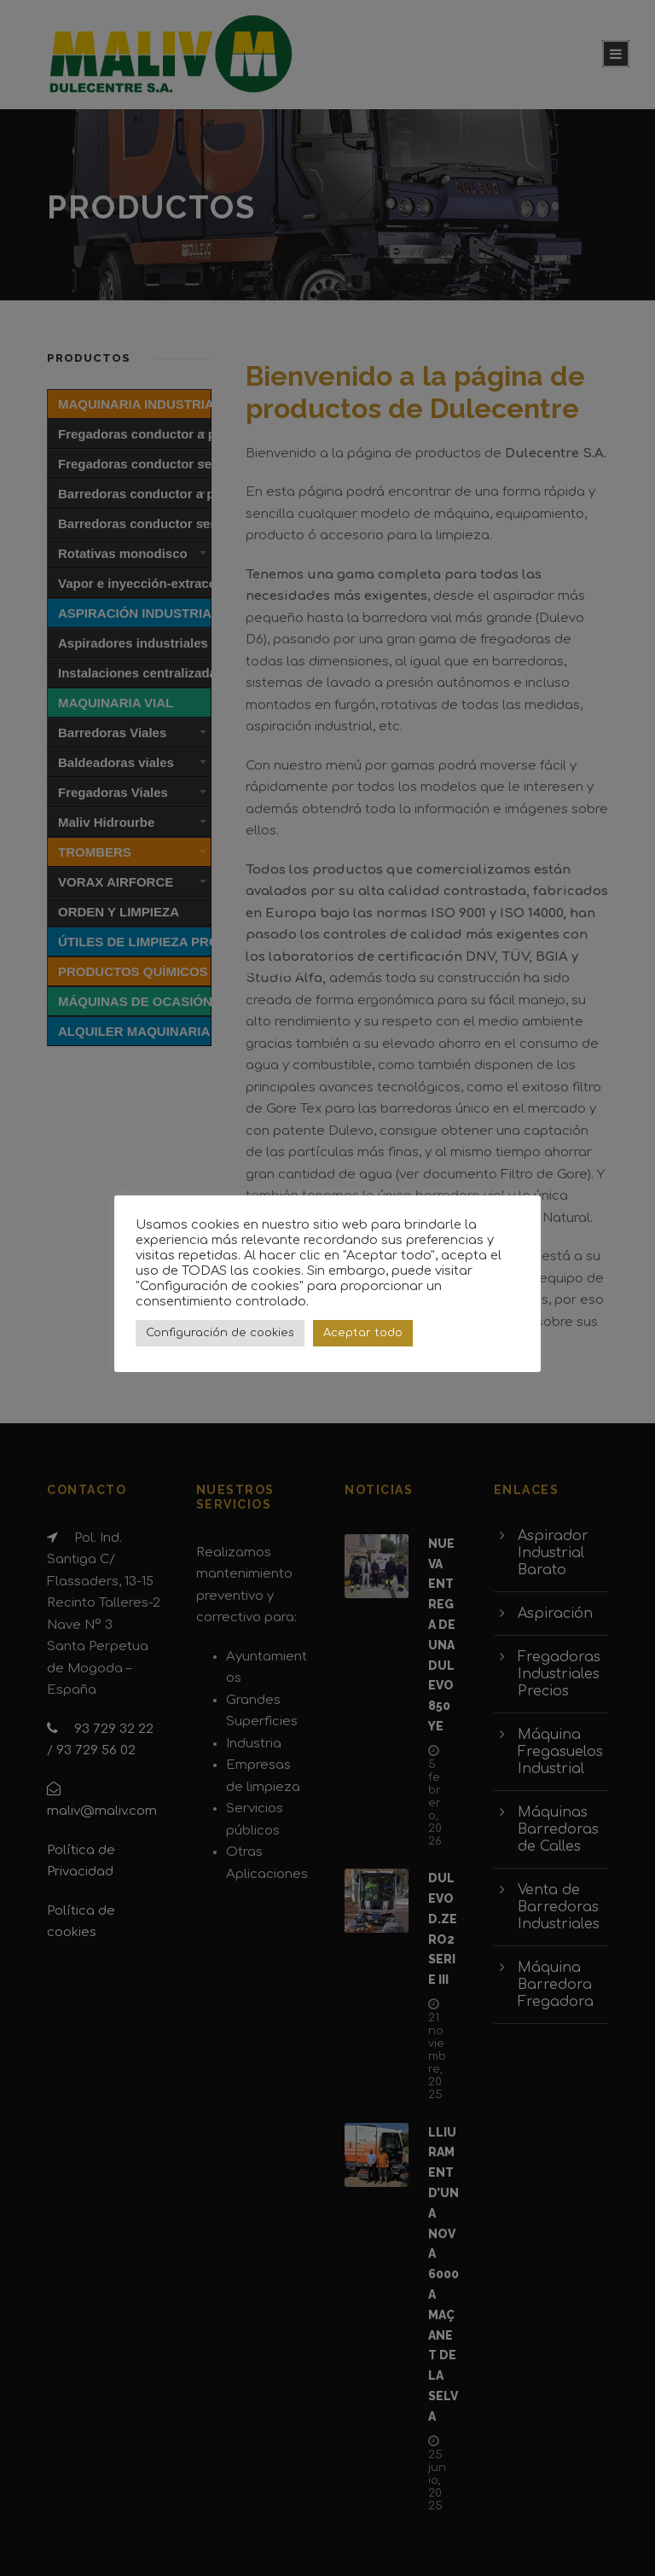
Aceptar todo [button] (363, 1333)
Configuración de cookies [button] (220, 1333)
